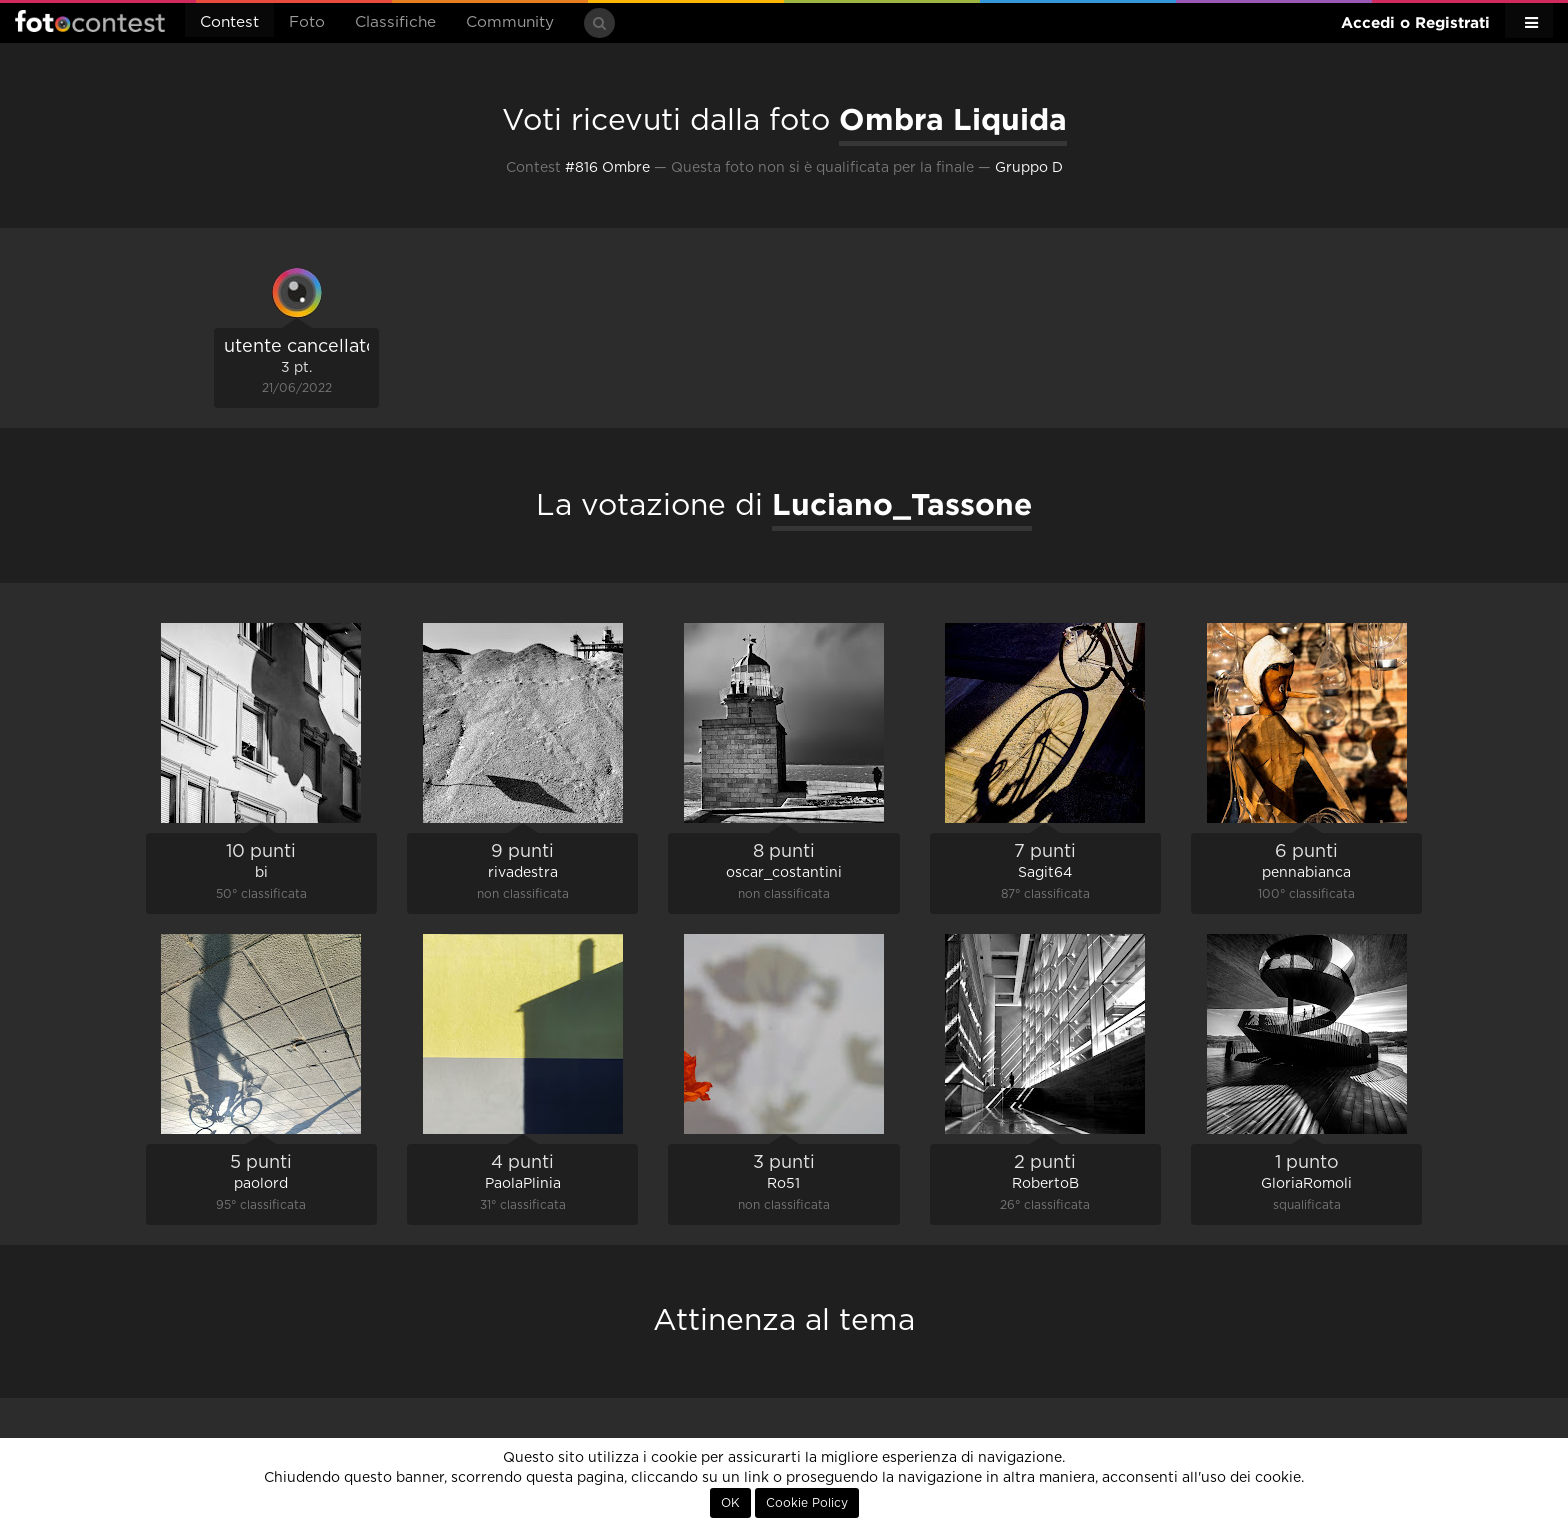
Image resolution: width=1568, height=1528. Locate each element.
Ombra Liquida (953, 119)
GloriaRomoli (1306, 1184)
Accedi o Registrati (1415, 22)
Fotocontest (90, 21)
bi (261, 873)
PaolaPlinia (523, 1184)
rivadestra (523, 873)
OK (730, 1503)
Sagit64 (1045, 873)
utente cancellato (301, 347)
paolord (261, 1184)
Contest (229, 22)
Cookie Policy (807, 1503)
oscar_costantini (784, 873)
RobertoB (1045, 1184)
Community (510, 22)
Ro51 (783, 1184)
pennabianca (1306, 873)
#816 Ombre (607, 168)
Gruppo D (1029, 168)
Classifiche (395, 22)
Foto (307, 22)
